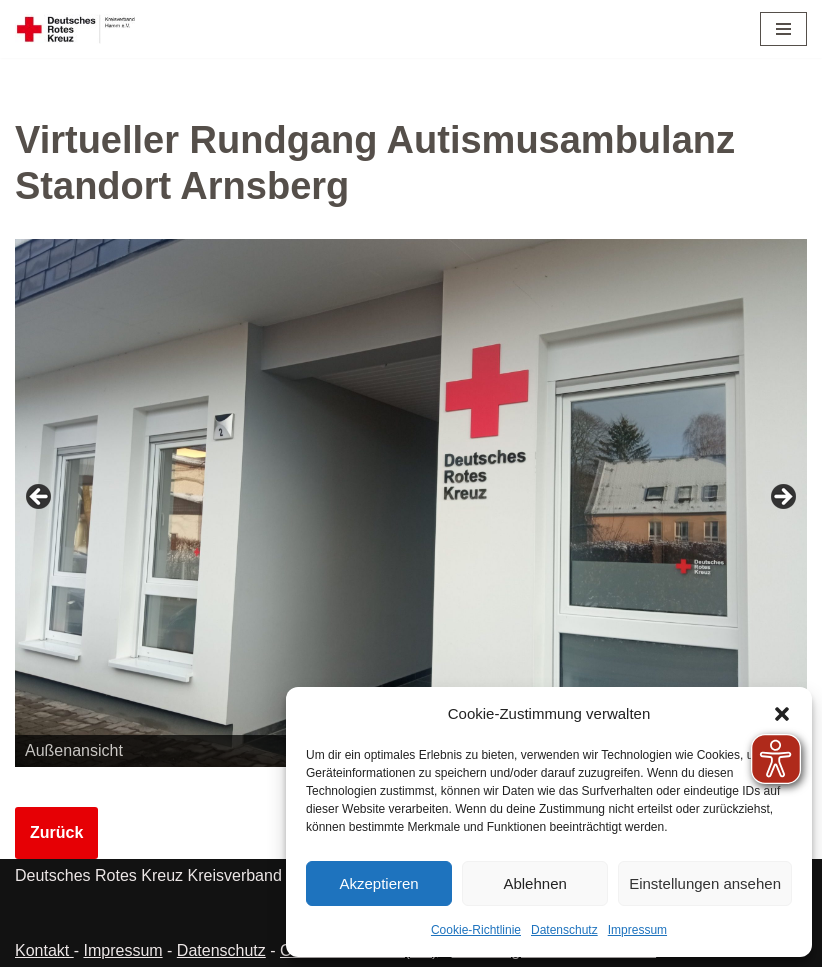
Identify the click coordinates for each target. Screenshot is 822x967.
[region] (411, 503)
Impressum (637, 930)
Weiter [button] (782, 498)
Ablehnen (534, 883)
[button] (782, 714)
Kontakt (44, 950)
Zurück (56, 832)
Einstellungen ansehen (705, 883)
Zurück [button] (40, 498)
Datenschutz (564, 930)
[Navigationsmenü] (783, 29)
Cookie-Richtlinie (476, 930)
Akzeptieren (378, 883)
